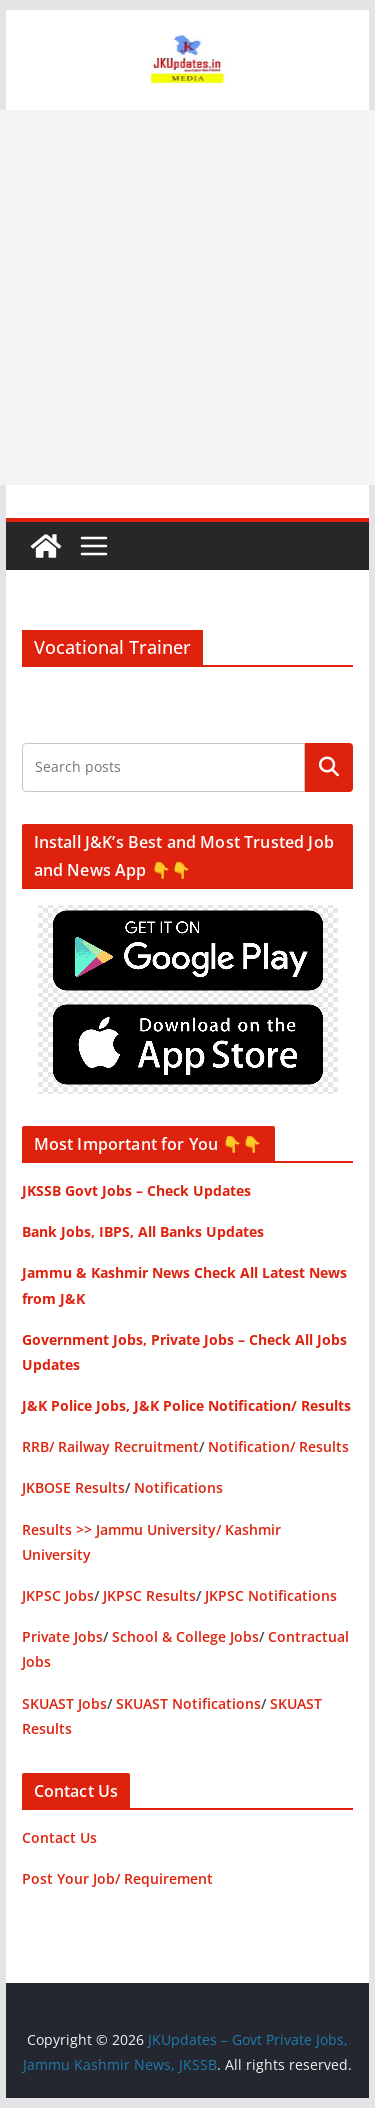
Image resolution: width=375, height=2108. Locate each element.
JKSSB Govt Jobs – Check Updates (136, 1190)
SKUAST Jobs (64, 1703)
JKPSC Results (149, 1595)
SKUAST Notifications (188, 1703)
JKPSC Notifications (271, 1595)
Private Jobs (62, 1636)
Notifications (178, 1487)
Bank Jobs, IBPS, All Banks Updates (143, 1231)
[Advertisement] (187, 297)
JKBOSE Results (73, 1487)
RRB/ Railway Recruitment (110, 1446)
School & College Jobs (185, 1636)
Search (329, 767)
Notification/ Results (278, 1446)
